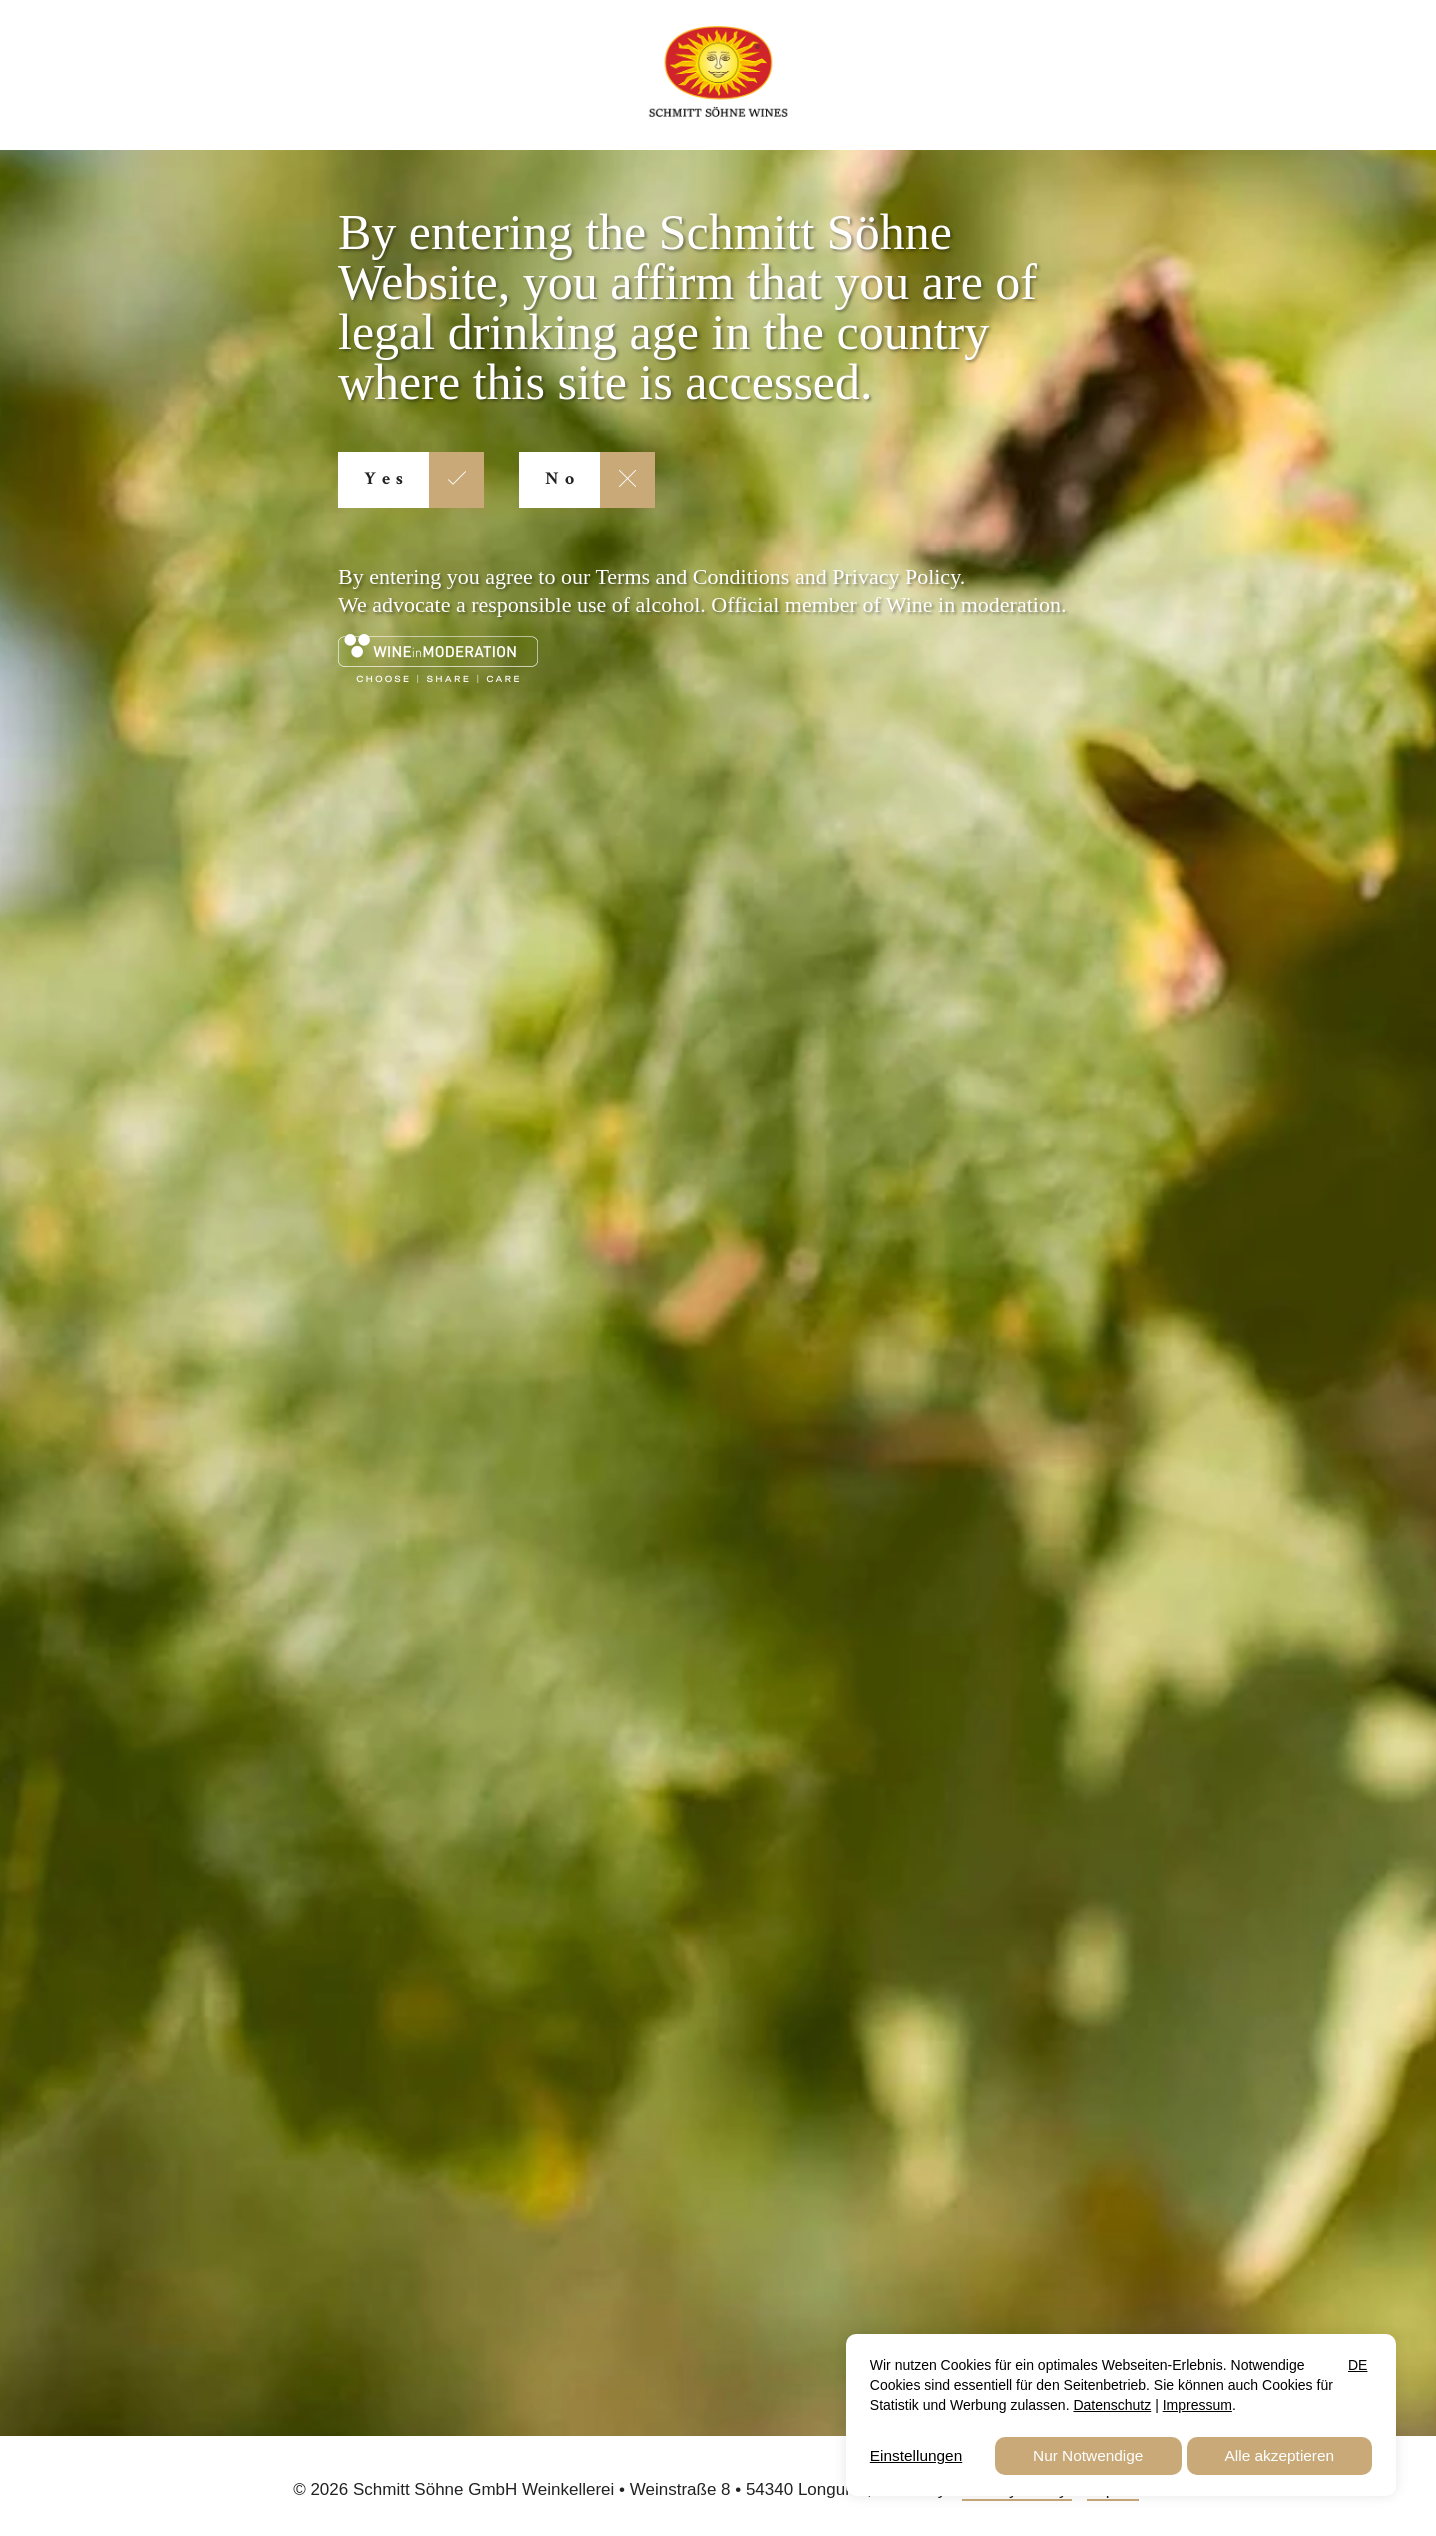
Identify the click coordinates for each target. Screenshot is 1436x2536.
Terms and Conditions (692, 576)
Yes (386, 480)
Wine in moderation (973, 604)
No (562, 480)
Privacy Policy (896, 576)
